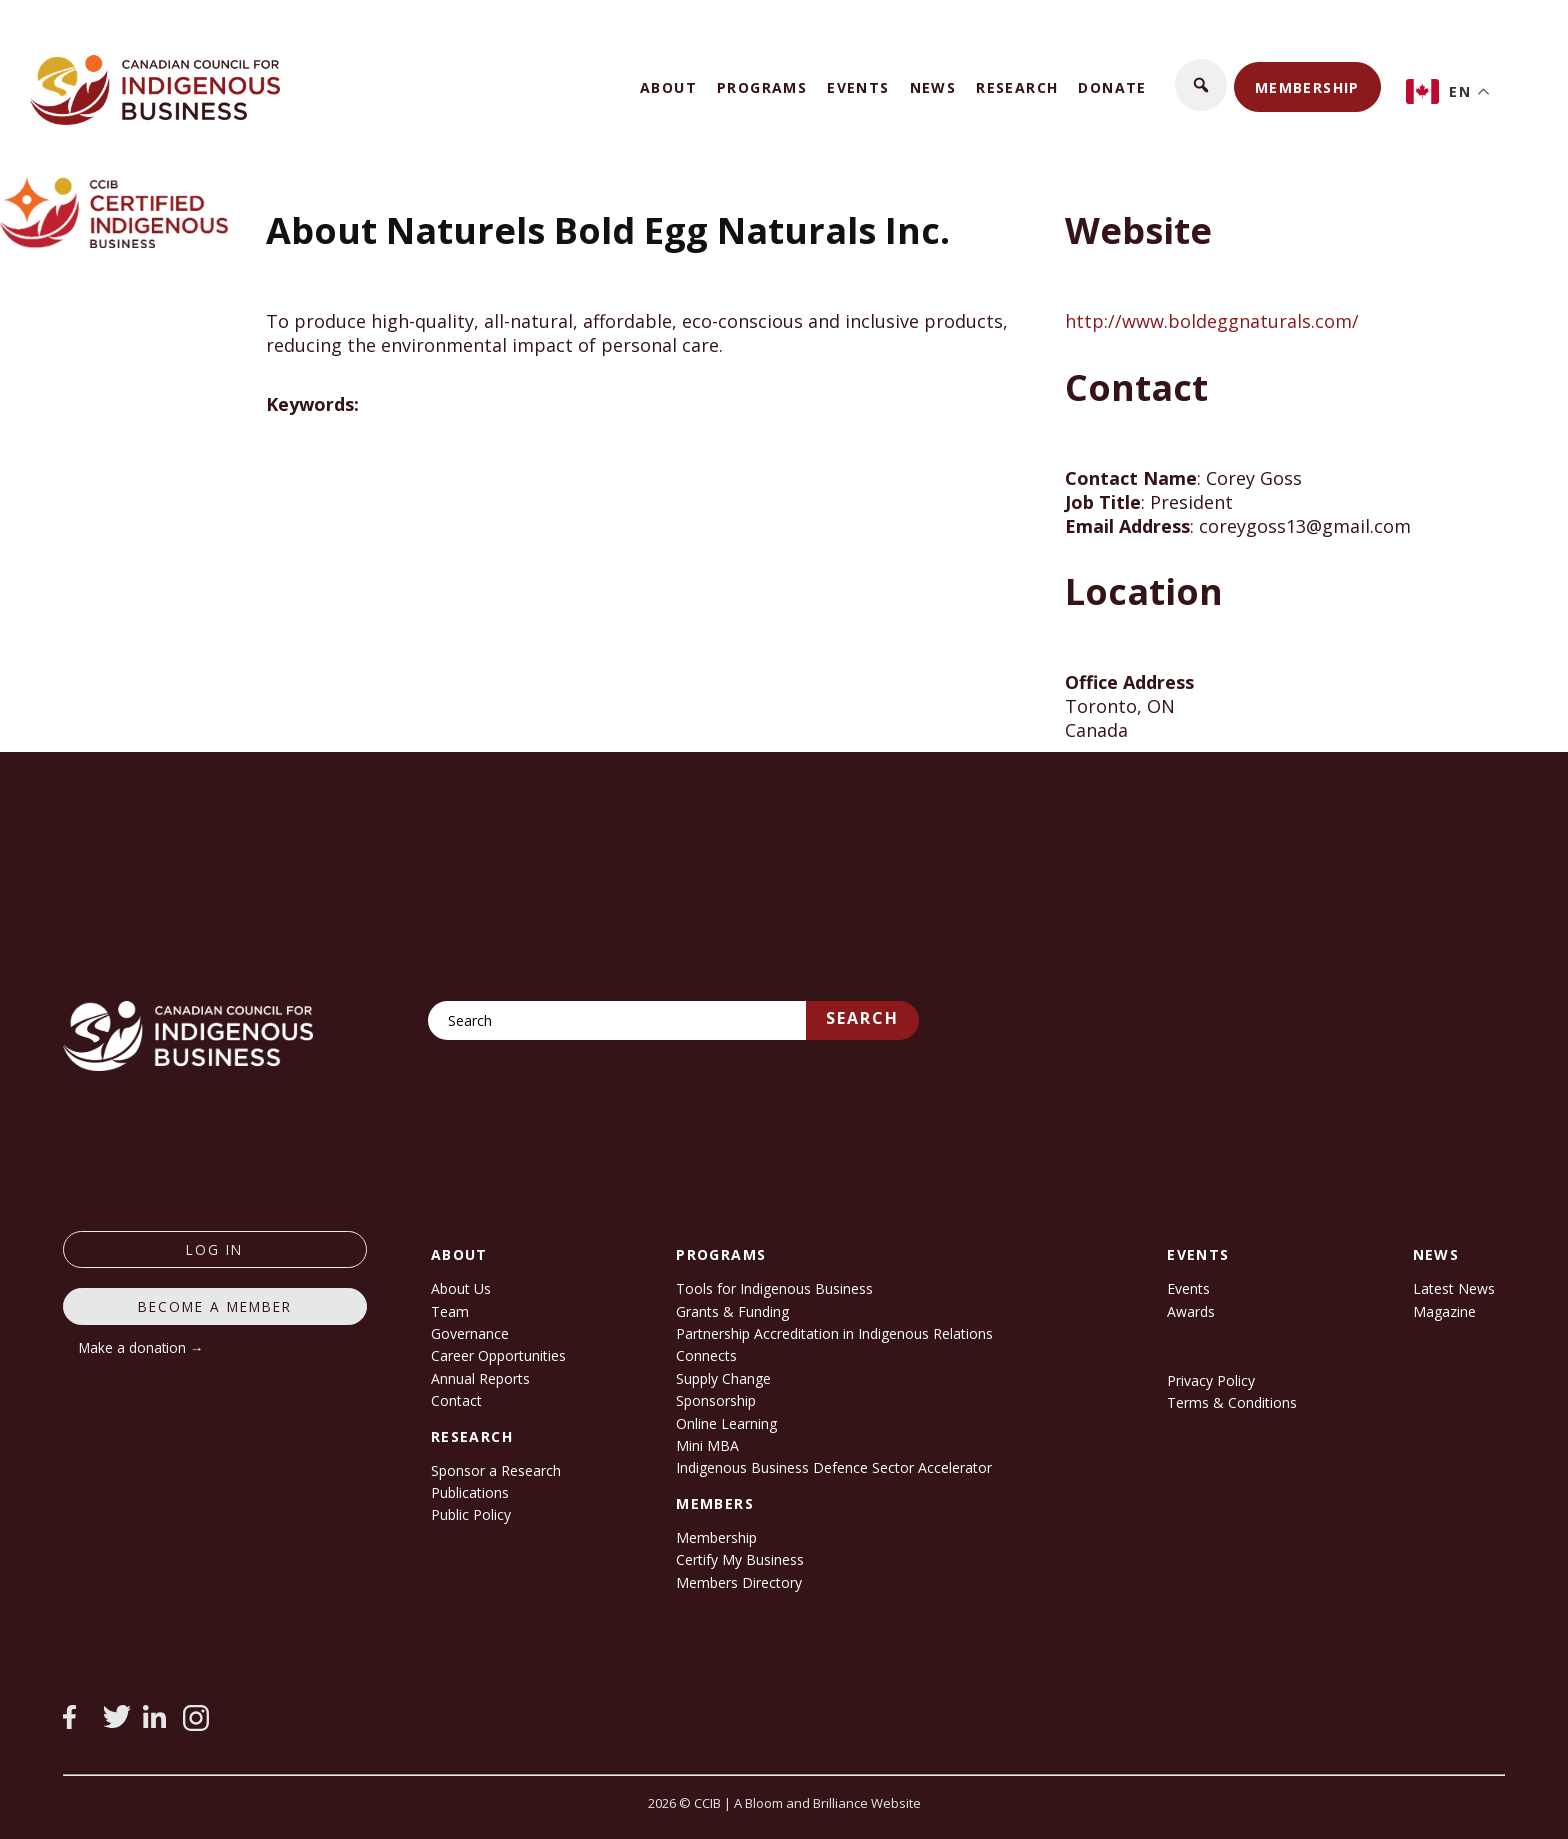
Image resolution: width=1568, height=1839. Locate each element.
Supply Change (723, 1378)
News (933, 87)
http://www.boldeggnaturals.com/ (1212, 321)
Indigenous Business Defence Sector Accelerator (834, 1467)
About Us (461, 1288)
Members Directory (739, 1582)
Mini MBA (707, 1445)
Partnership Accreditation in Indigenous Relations (834, 1333)
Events (858, 87)
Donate (1112, 87)
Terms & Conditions (1232, 1402)
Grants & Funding (732, 1311)
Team (450, 1311)
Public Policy (471, 1514)
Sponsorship (716, 1400)
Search (862, 1018)
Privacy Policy (1211, 1380)
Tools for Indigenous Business (774, 1288)
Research (1017, 87)
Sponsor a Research (496, 1470)
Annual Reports (480, 1378)
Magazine (1444, 1311)
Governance (470, 1333)
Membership (1307, 87)
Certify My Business (740, 1559)
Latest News (1454, 1288)
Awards (1191, 1311)
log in (214, 1249)
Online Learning (726, 1423)
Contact (456, 1400)
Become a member (215, 1306)
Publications (470, 1492)
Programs (762, 87)
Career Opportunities (498, 1355)
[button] (1201, 85)
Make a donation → (141, 1347)
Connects (706, 1355)
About (668, 87)
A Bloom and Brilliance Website (827, 1803)
